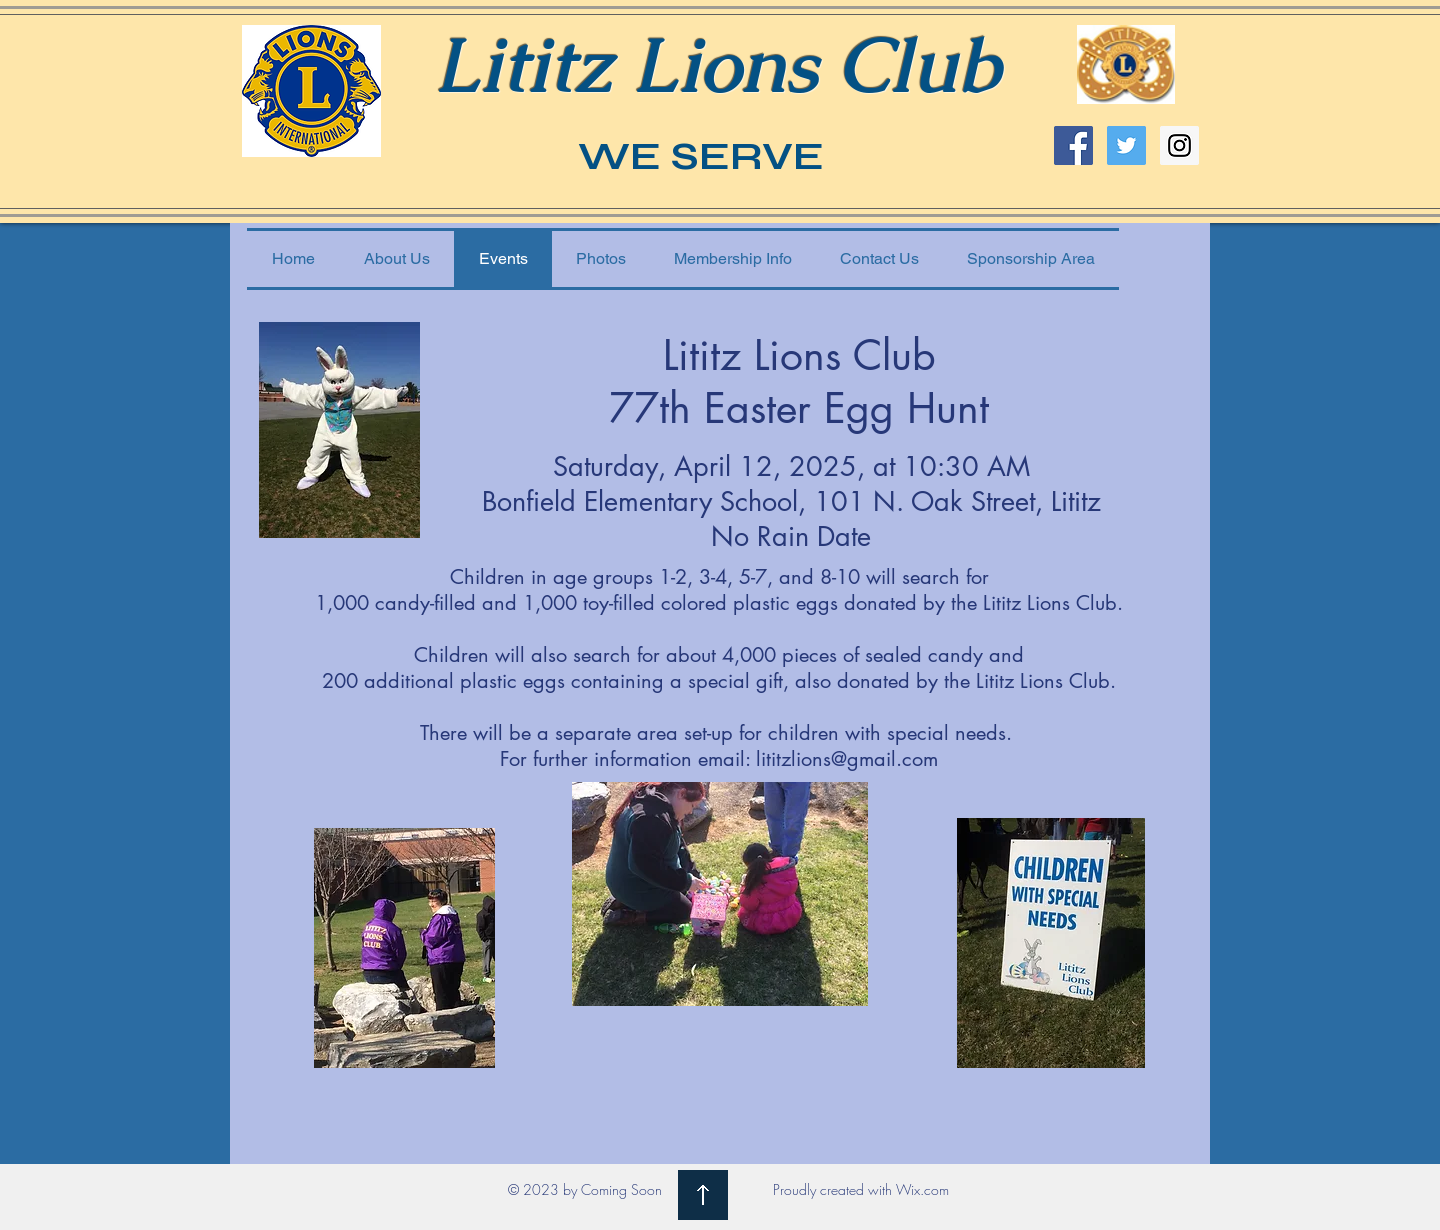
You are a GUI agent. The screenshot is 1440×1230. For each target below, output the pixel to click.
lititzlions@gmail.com (847, 759)
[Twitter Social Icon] (1126, 145)
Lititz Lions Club (717, 64)
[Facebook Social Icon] (1073, 145)
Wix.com (922, 1189)
